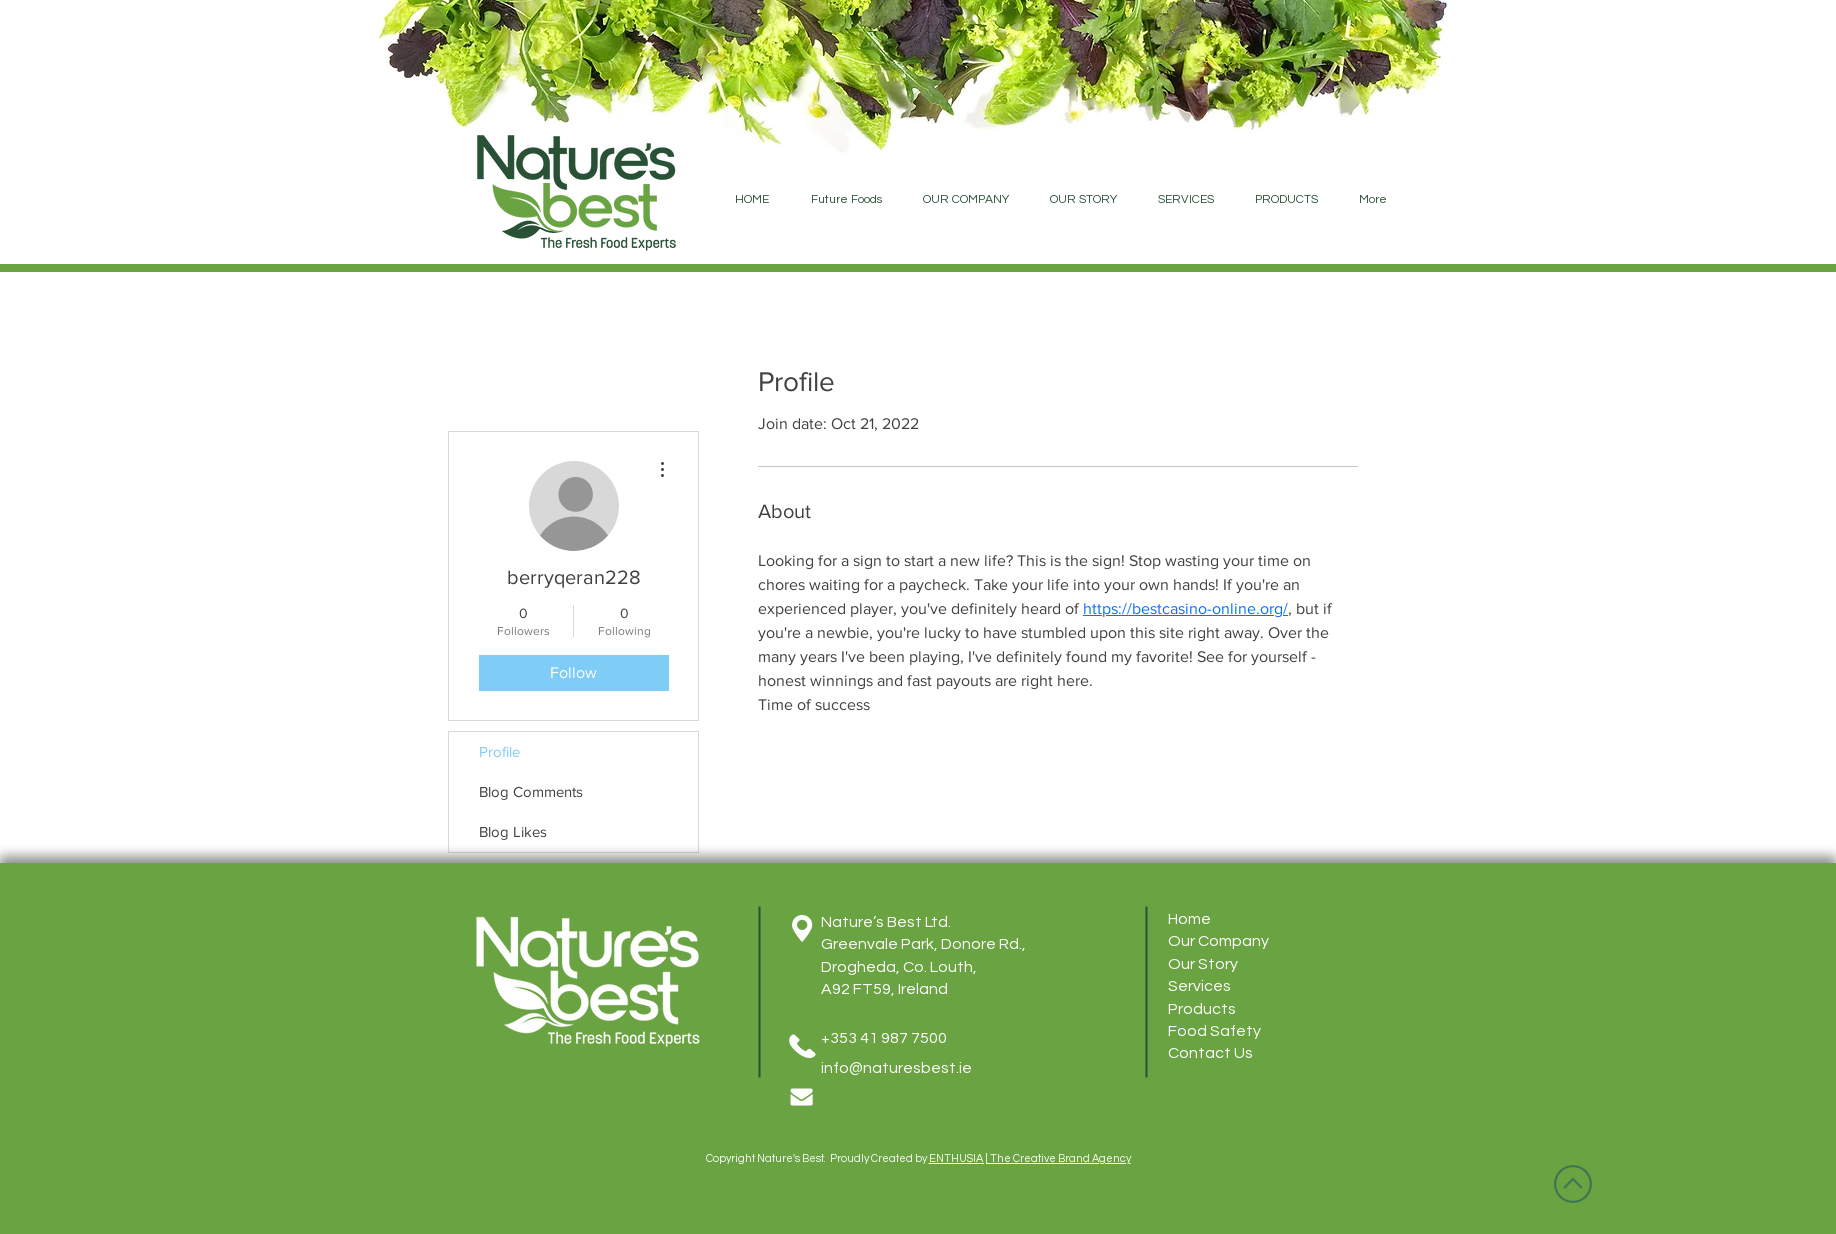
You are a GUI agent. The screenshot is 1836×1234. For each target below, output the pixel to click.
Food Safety (1214, 1031)
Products (1202, 1009)
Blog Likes (513, 831)
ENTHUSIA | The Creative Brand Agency (1030, 1158)
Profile (499, 751)
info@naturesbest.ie (896, 1068)
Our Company (1218, 941)
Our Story (1203, 964)
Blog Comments (531, 791)
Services (1199, 986)
